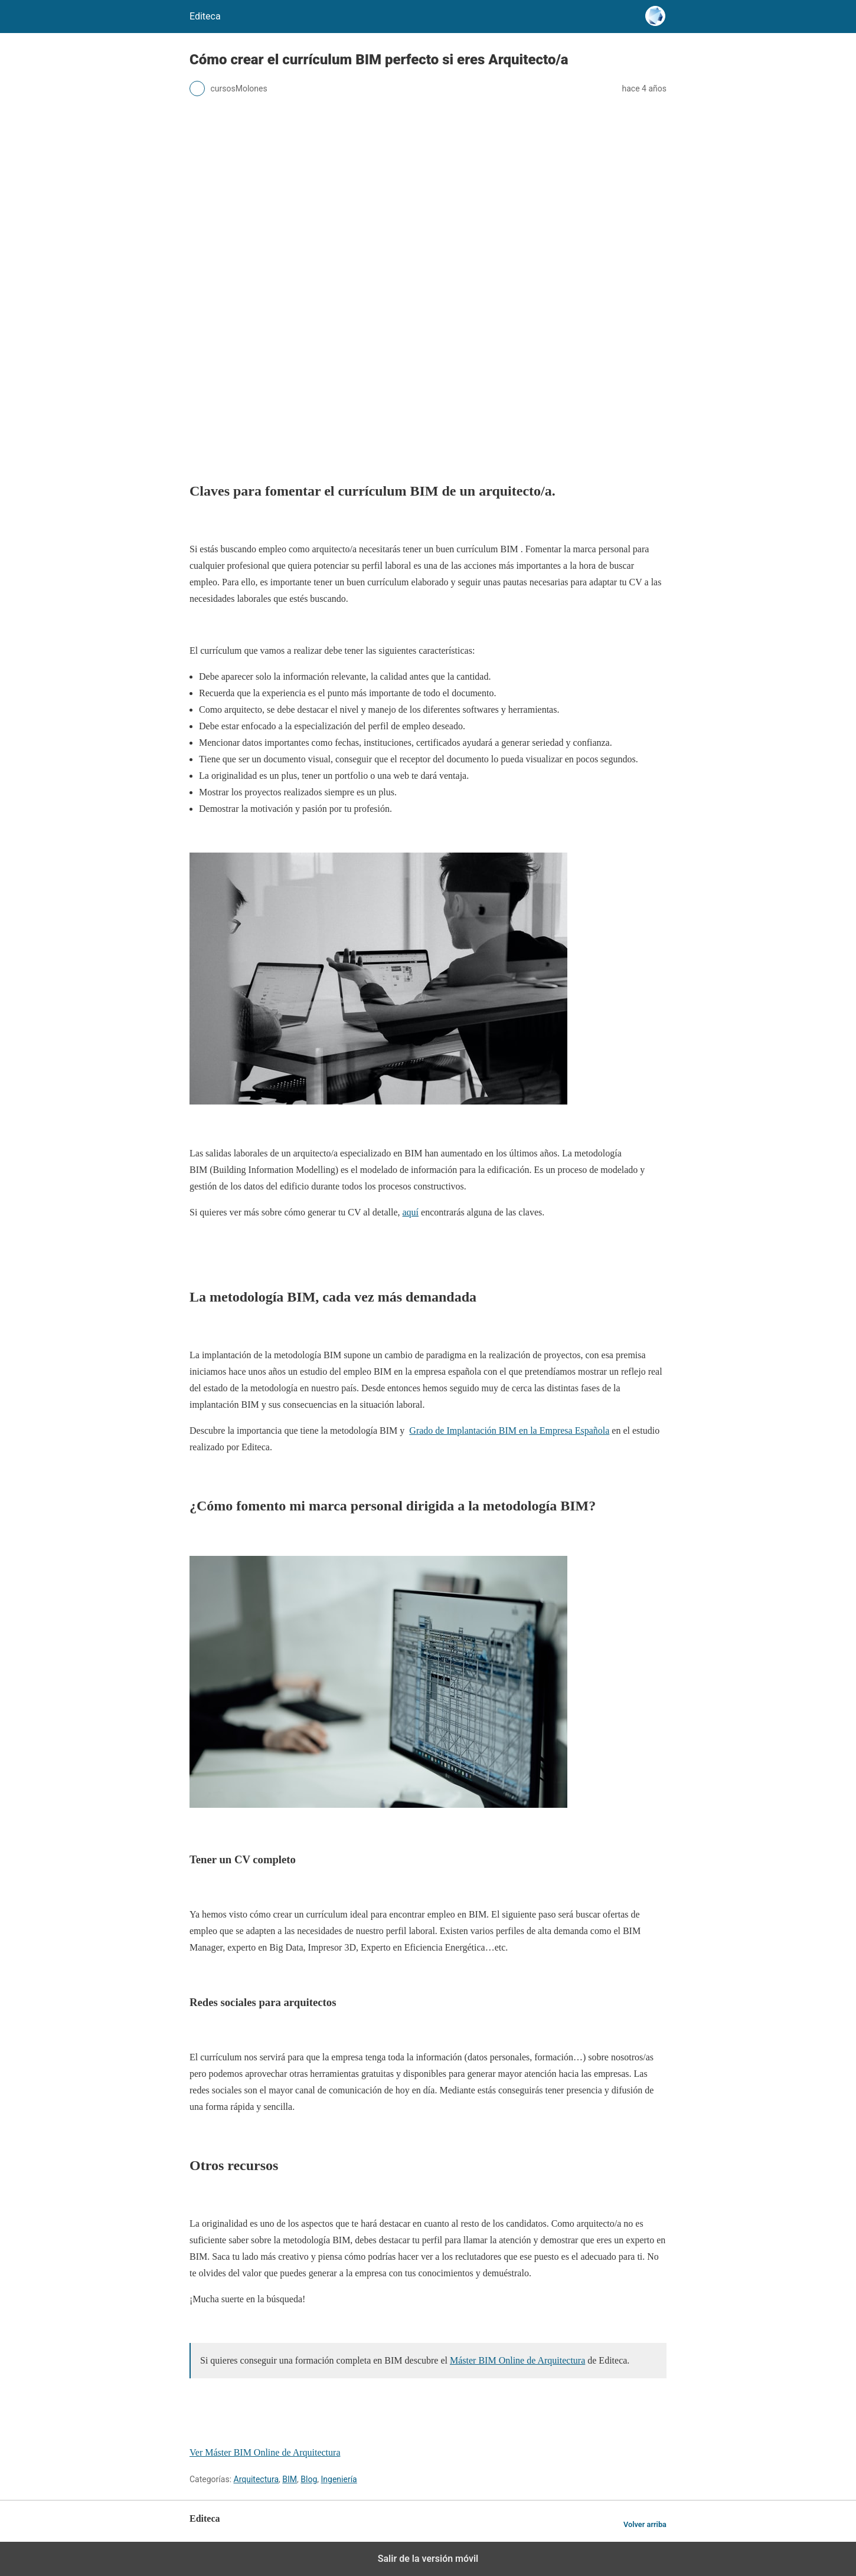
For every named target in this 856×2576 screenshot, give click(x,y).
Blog (308, 2479)
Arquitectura (256, 2479)
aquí (410, 1212)
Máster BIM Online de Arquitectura (517, 2360)
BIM (289, 2479)
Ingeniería (339, 2479)
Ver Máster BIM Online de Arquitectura (265, 2452)
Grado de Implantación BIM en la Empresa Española (509, 1430)
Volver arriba (644, 2524)
